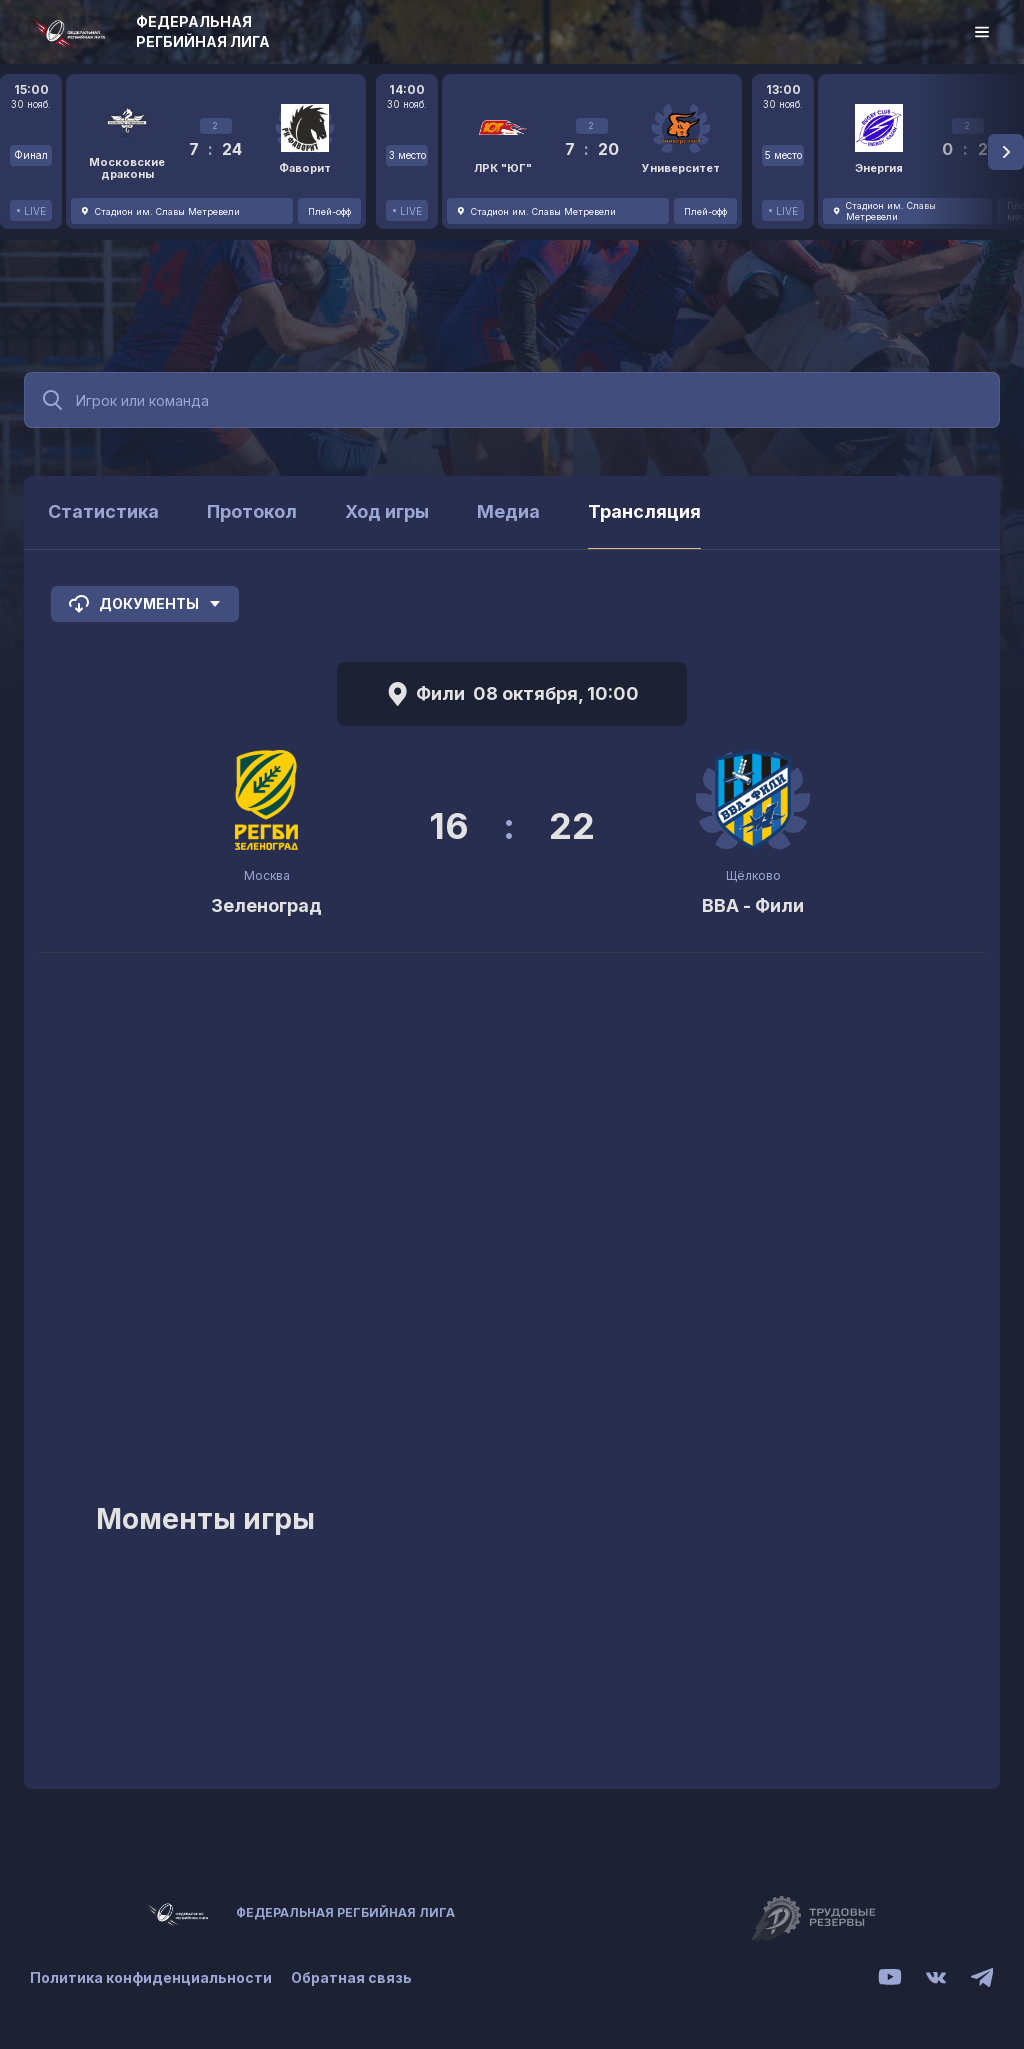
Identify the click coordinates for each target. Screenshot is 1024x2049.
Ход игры (387, 511)
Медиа (508, 511)
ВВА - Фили (753, 905)
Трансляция (644, 511)
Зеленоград (266, 905)
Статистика (103, 511)
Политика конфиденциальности (151, 1977)
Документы (145, 604)
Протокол (252, 511)
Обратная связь (352, 1977)
